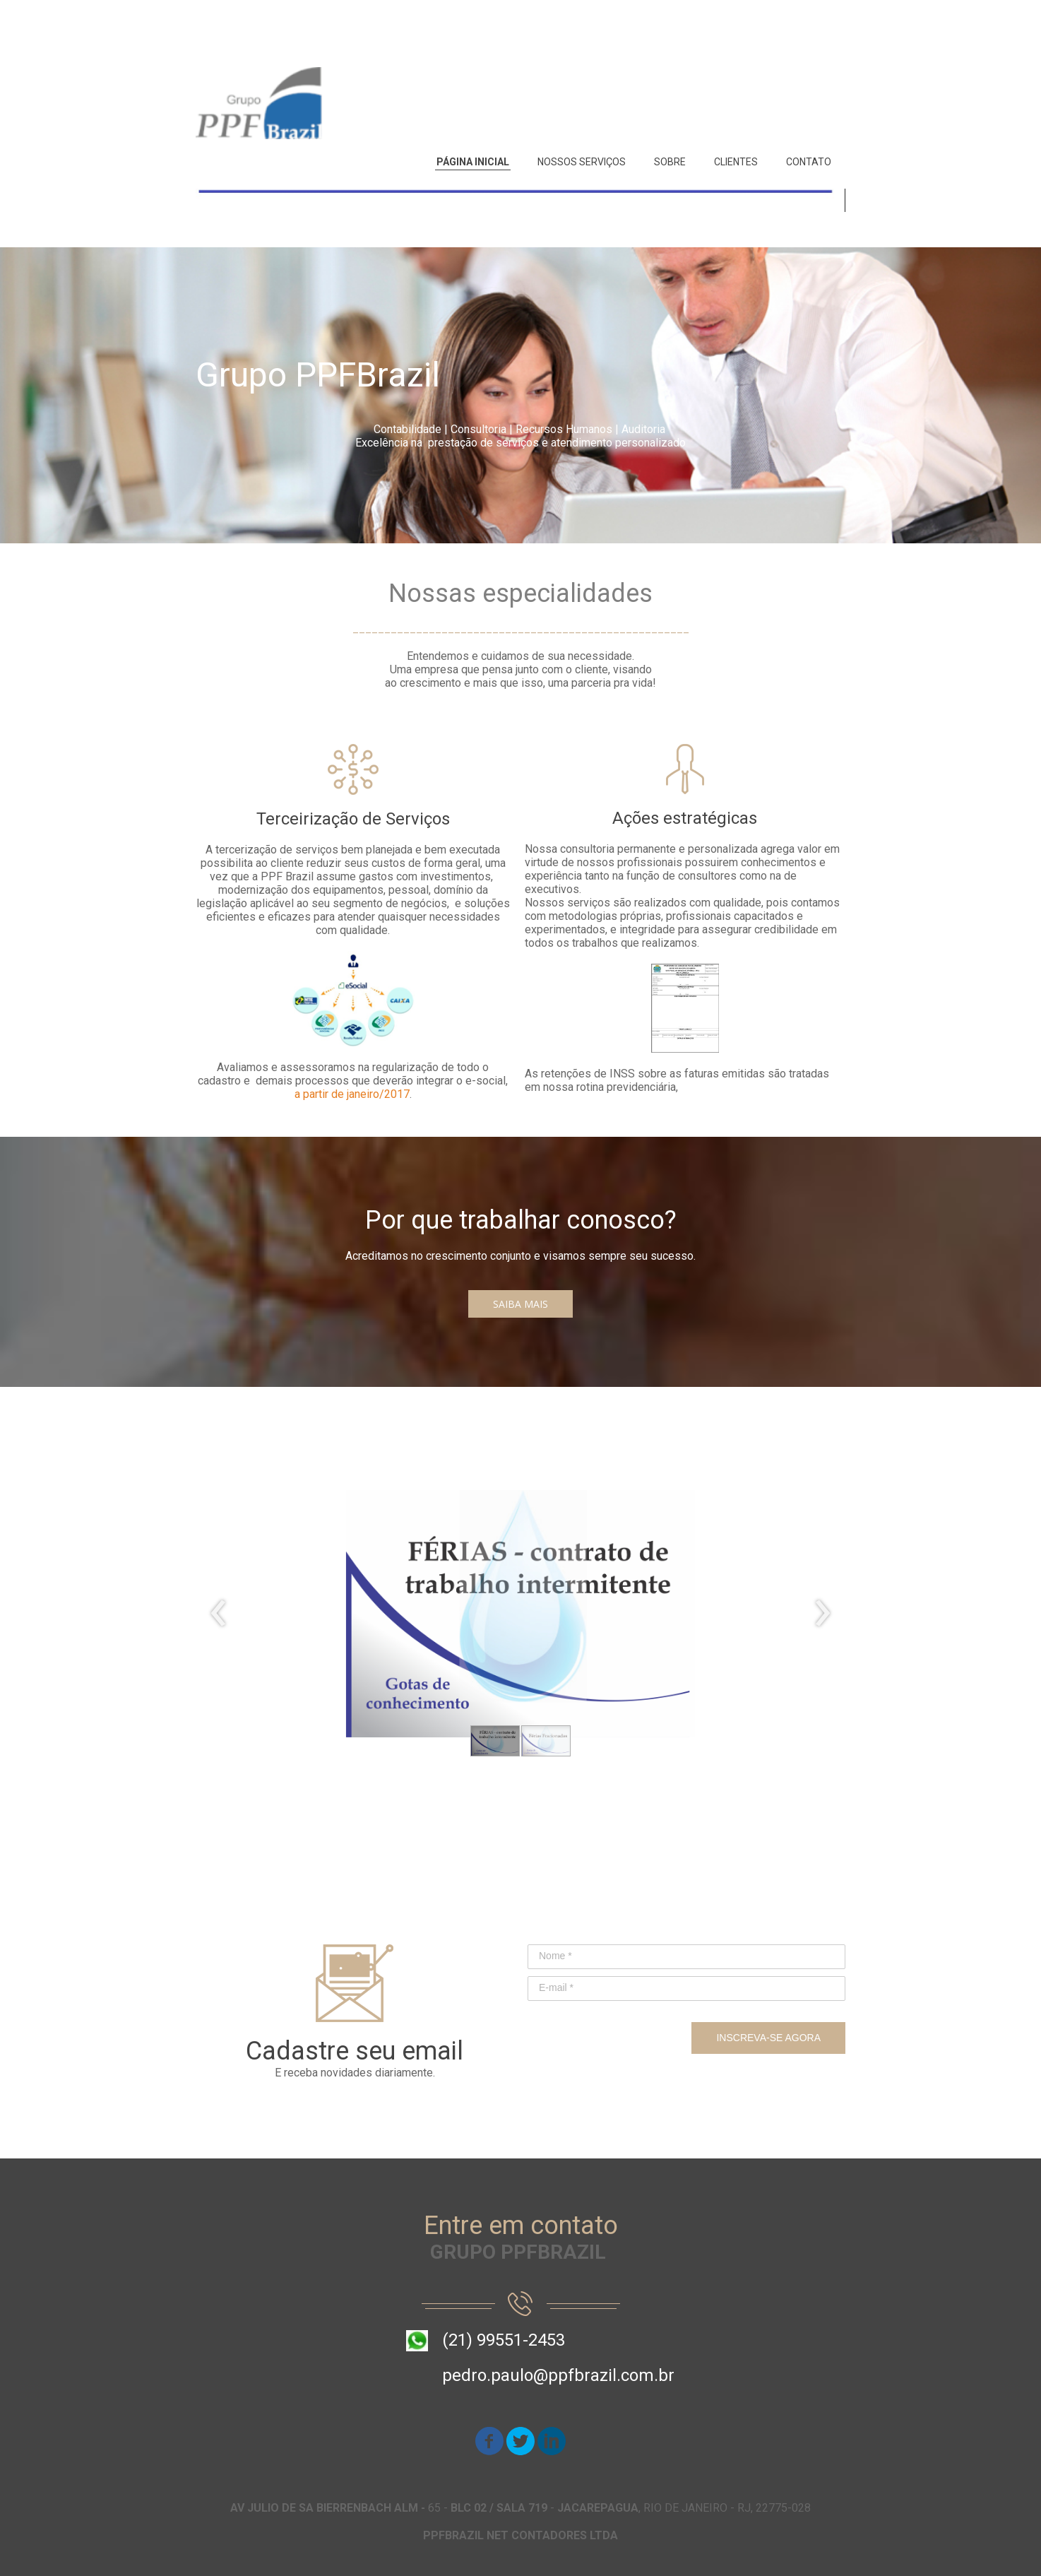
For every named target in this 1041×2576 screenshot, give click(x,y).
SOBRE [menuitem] (670, 161)
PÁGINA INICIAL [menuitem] (472, 161)
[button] (520, 1304)
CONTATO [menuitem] (808, 161)
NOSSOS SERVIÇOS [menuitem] (581, 161)
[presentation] (219, 1613)
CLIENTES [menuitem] (736, 161)
